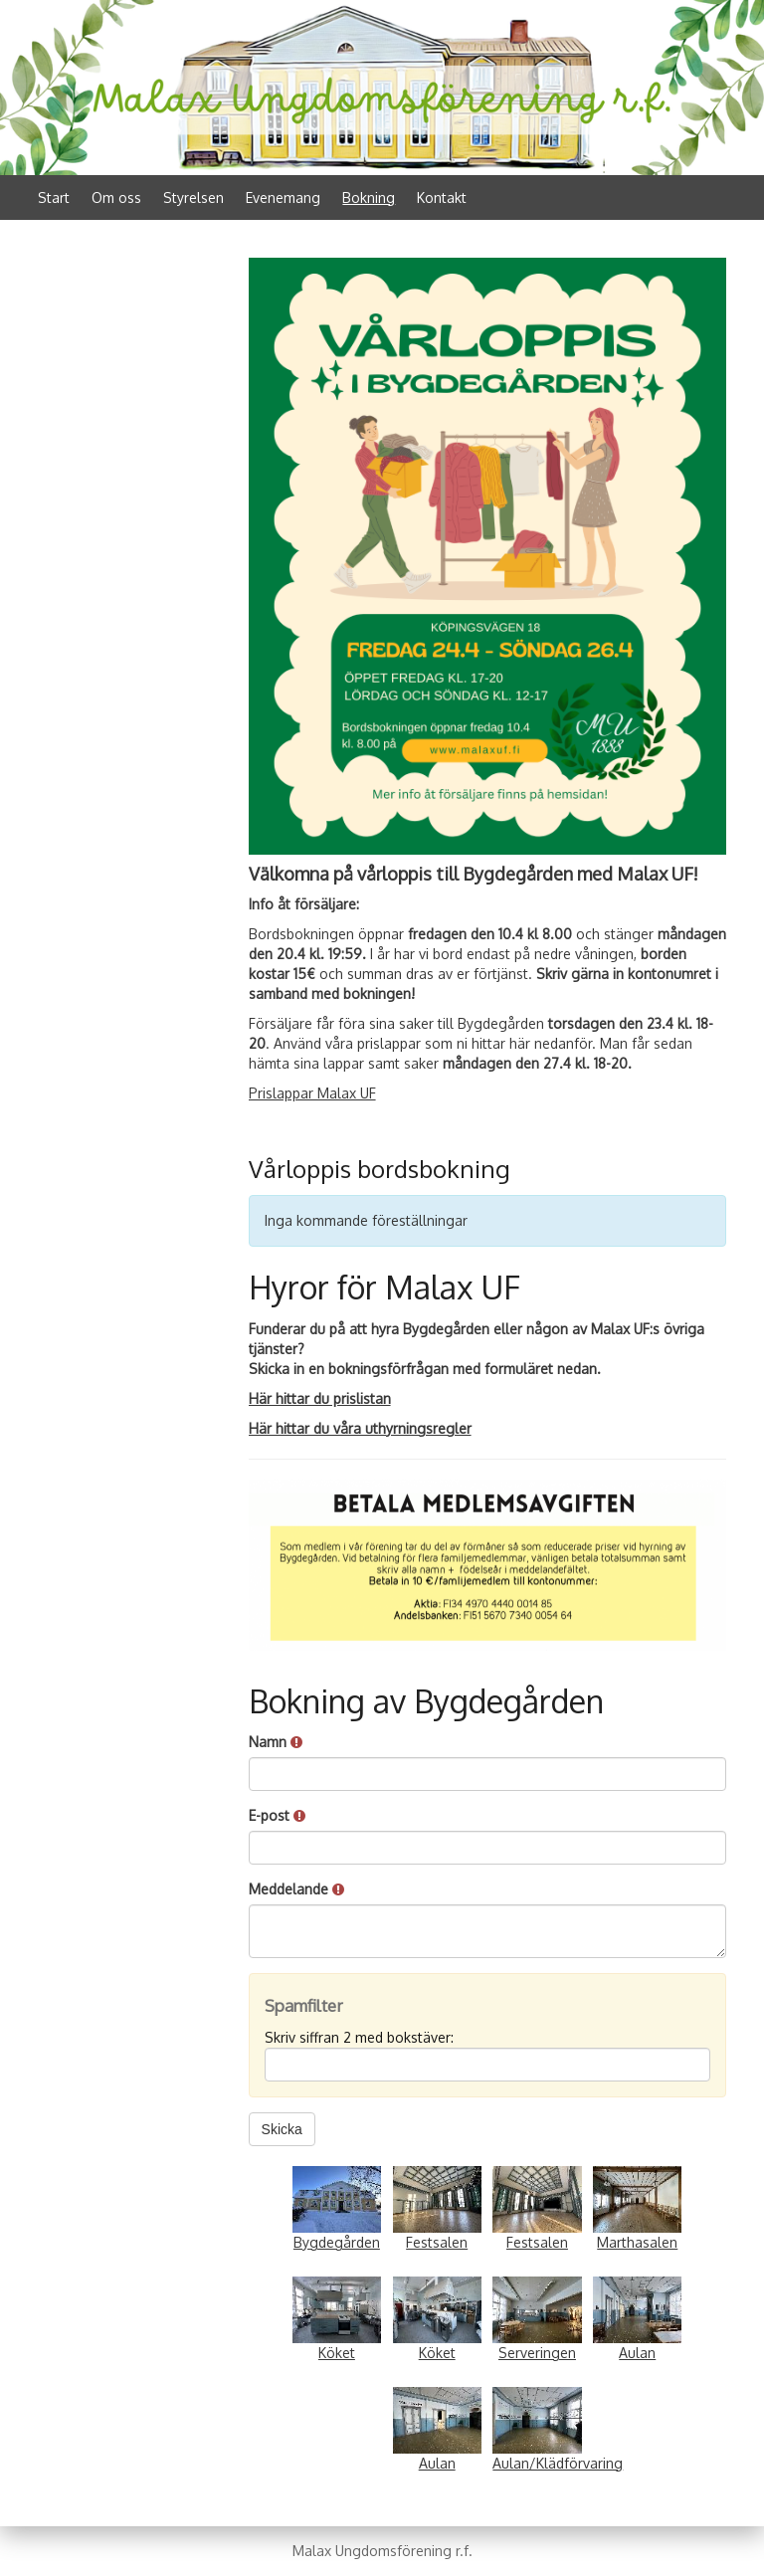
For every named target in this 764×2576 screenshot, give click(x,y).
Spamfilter (304, 2005)
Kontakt (442, 197)
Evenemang (283, 197)
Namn (275, 1741)
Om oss (116, 197)
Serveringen (537, 2352)
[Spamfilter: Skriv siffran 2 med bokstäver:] (487, 2064)
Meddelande (296, 1889)
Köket (336, 2352)
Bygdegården (336, 2242)
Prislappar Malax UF (312, 1093)
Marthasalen (637, 2242)
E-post (277, 1815)
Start (54, 197)
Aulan (637, 2352)
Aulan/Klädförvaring (557, 2463)
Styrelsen (193, 197)
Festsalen (437, 2242)
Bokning (368, 197)
